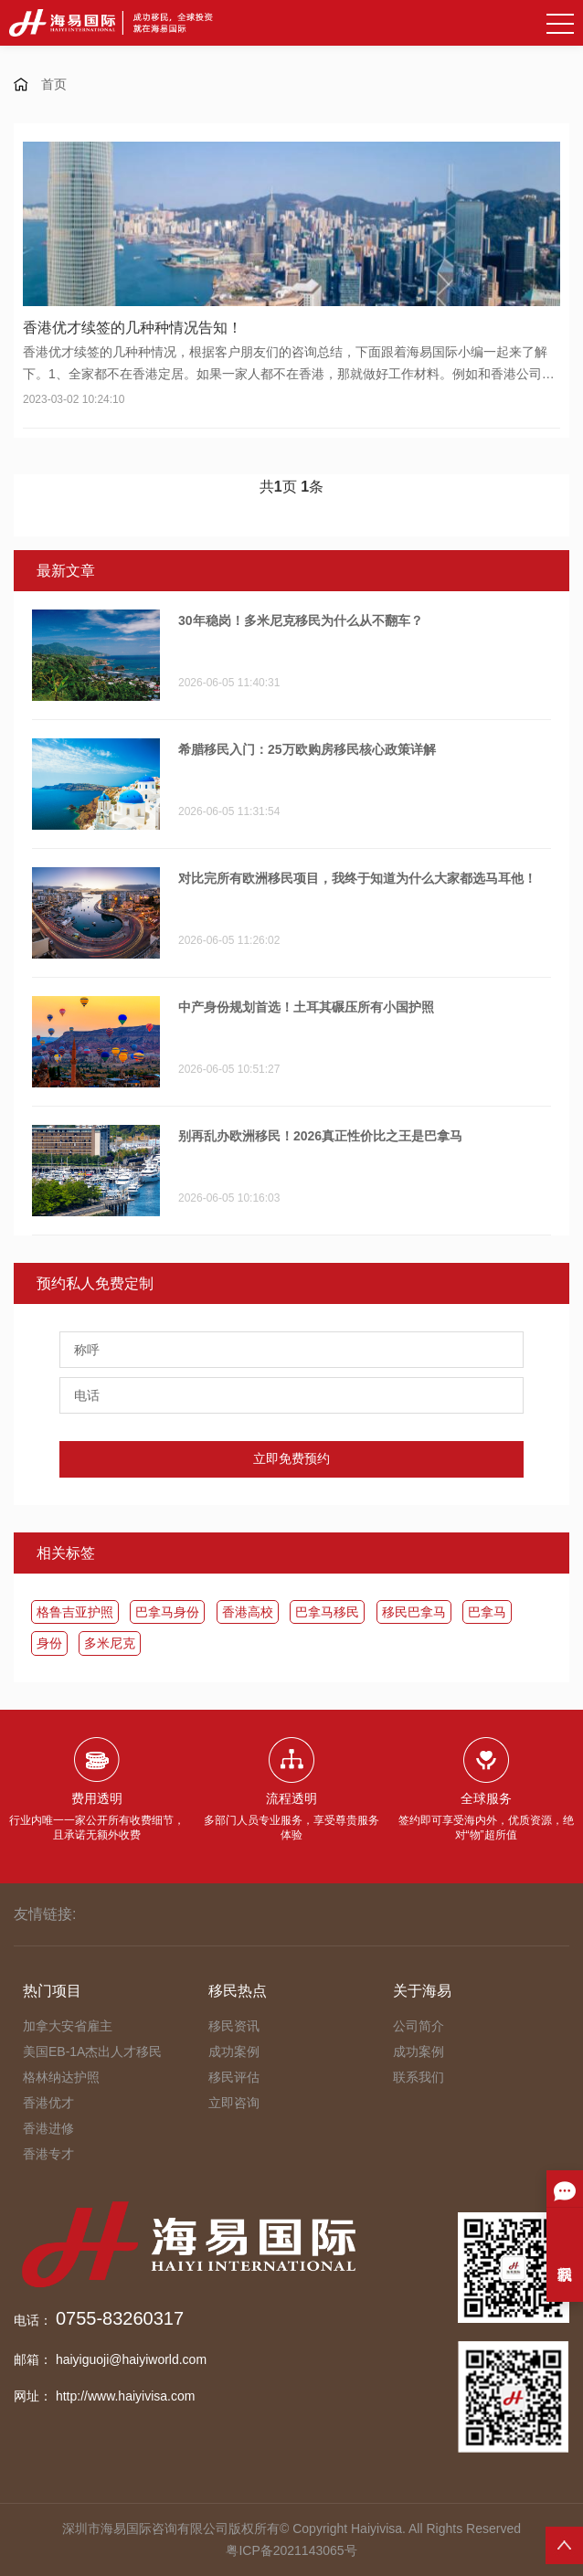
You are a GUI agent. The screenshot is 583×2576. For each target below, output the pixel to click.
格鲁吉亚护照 (75, 1612)
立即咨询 (234, 2102)
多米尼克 (109, 1643)
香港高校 (247, 1612)
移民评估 (234, 2077)
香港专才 (48, 2154)
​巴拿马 (487, 1612)
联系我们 (418, 2077)
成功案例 (234, 2051)
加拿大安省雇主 (67, 2026)
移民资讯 (234, 2026)
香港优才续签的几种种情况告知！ (132, 327)
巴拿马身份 (167, 1612)
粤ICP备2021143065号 (291, 2550)
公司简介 (418, 2026)
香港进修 (48, 2128)
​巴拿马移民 (327, 1612)
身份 (49, 1643)
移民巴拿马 (414, 1612)
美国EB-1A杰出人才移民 (92, 2051)
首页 (54, 84)
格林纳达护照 (61, 2077)
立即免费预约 (291, 1458)
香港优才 (48, 2102)
